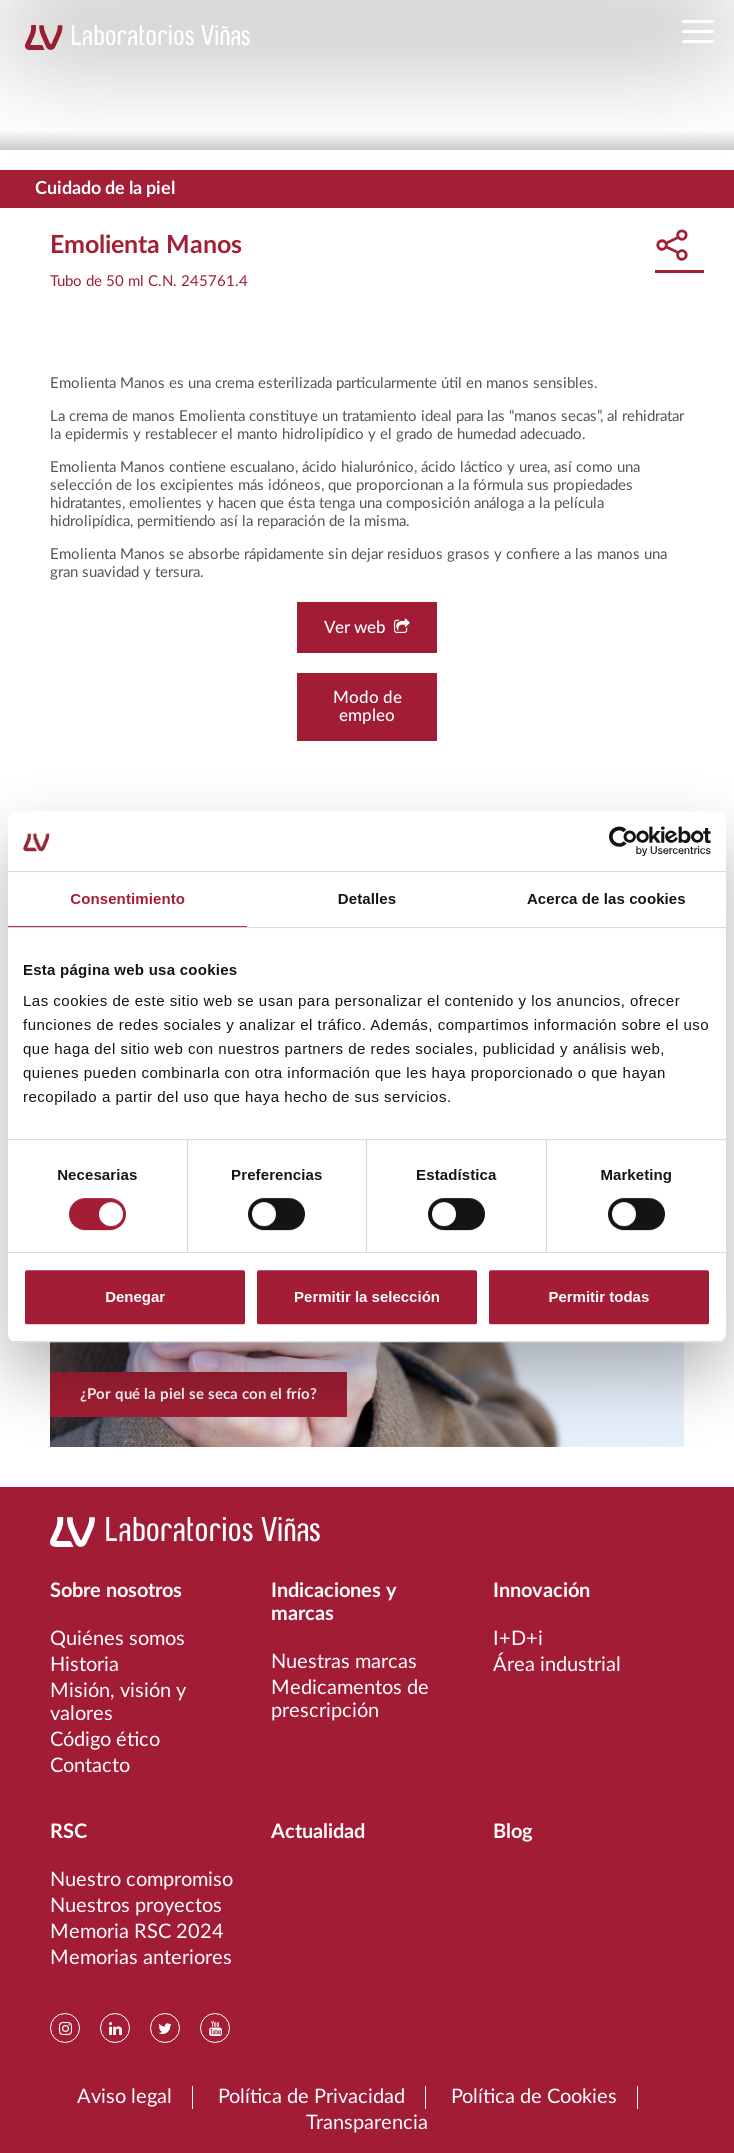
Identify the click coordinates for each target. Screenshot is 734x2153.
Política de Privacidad (311, 2097)
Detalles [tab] (367, 898)
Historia (84, 1665)
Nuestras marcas (344, 1662)
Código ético (105, 1740)
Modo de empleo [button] (367, 706)
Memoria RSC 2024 (137, 1932)
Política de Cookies (534, 2097)
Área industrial (557, 1665)
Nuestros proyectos (136, 1906)
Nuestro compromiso (141, 1880)
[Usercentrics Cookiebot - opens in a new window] (623, 841)
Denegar (135, 1296)
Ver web (367, 627)
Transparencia (367, 2123)
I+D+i (518, 1639)
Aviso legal (124, 2097)
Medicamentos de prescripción (350, 1699)
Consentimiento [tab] (127, 898)
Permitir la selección (367, 1296)
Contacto (90, 1766)
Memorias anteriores (141, 1958)
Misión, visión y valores (118, 1702)
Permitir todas (598, 1296)
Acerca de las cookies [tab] (606, 898)
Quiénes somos (117, 1639)
